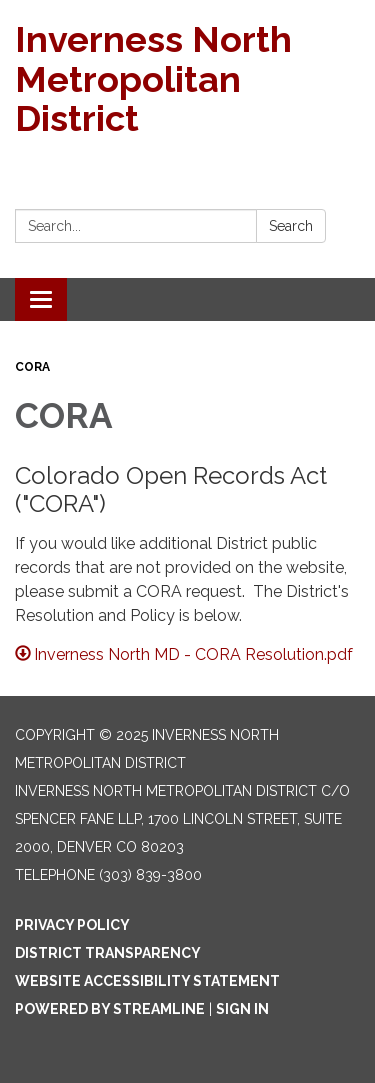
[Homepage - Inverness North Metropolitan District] (187, 79)
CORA (32, 367)
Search (291, 226)
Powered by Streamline (110, 1009)
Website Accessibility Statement (147, 981)
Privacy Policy (72, 925)
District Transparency (108, 953)
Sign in (242, 1009)
